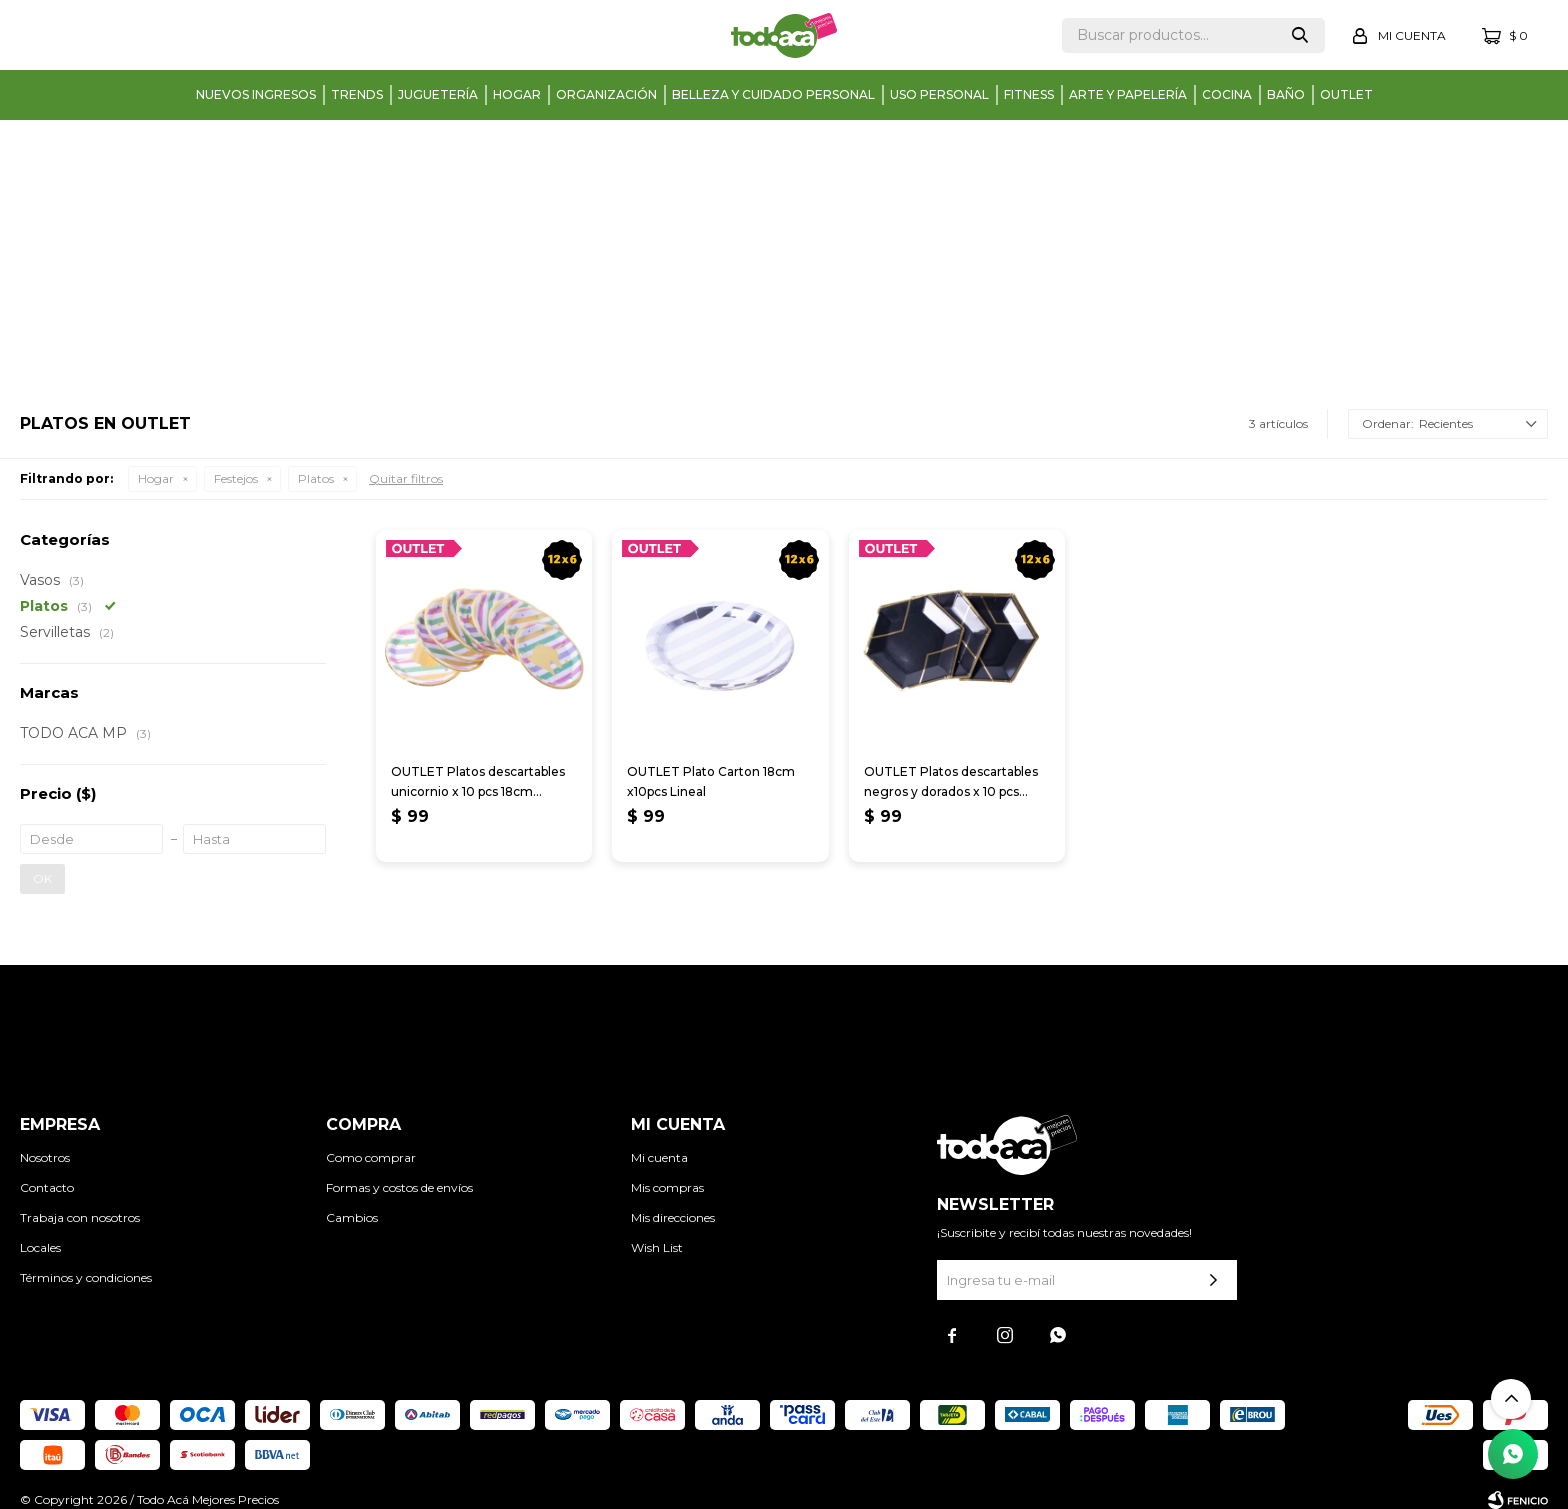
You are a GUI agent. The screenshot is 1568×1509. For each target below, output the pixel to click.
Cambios (352, 1217)
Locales (40, 1247)
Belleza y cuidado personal (773, 94)
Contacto (47, 1187)
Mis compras (667, 1187)
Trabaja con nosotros (80, 1217)
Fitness (1029, 94)
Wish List (657, 1247)
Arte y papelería (1128, 94)
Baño (1286, 94)
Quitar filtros (406, 478)
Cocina (1227, 94)
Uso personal (939, 94)
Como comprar (371, 1157)
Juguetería (438, 94)
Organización (606, 94)
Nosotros (45, 1157)
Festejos (236, 478)
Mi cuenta (659, 1157)
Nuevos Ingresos (256, 94)
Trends (357, 94)
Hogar (517, 94)
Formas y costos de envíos (399, 1187)
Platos (316, 478)
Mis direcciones (673, 1217)
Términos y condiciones (86, 1277)
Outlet (1346, 94)
